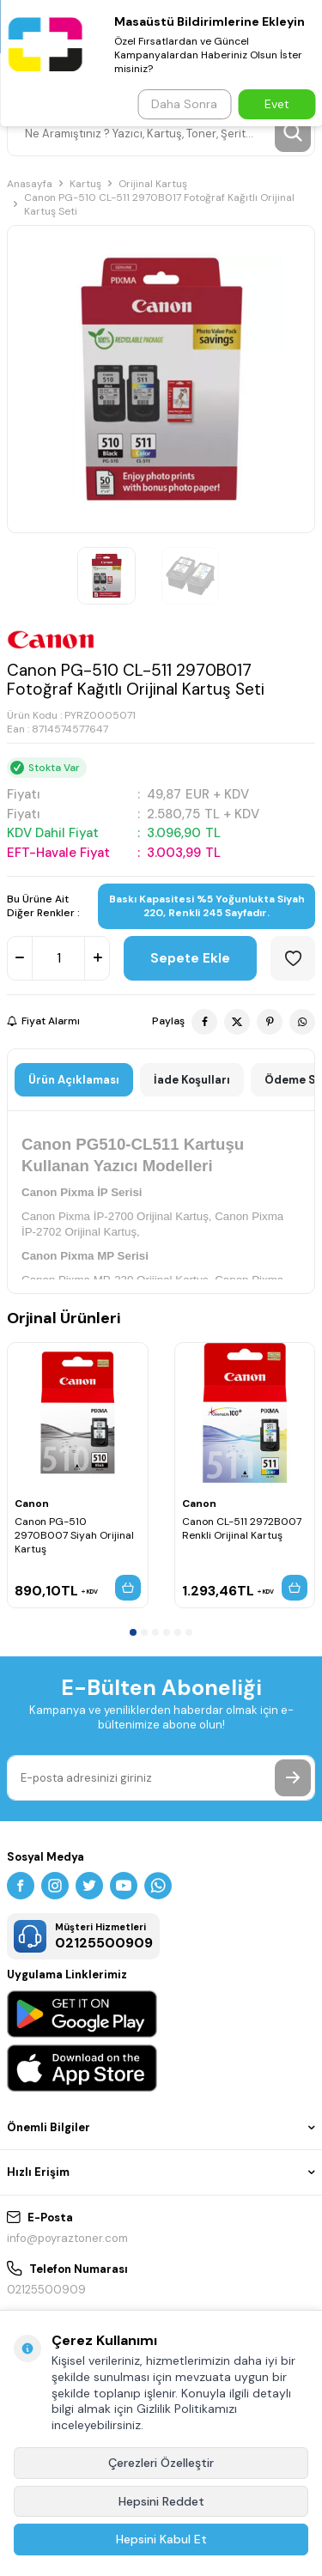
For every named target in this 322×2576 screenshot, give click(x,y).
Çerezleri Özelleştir (161, 2462)
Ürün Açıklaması (73, 1079)
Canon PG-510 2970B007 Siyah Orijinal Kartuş (74, 1535)
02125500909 (46, 2289)
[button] (133, 1632)
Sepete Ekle (190, 958)
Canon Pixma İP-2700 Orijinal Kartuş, (116, 1216)
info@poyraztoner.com (67, 2238)
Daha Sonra (184, 104)
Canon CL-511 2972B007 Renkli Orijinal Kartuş (241, 1528)
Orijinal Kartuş (152, 184)
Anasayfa (29, 184)
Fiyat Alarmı (43, 1021)
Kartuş (85, 184)
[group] (161, 379)
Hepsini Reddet (161, 2501)
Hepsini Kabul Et (161, 2539)
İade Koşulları (192, 1079)
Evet (276, 104)
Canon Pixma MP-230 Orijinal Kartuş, (116, 1279)
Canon (32, 1503)
